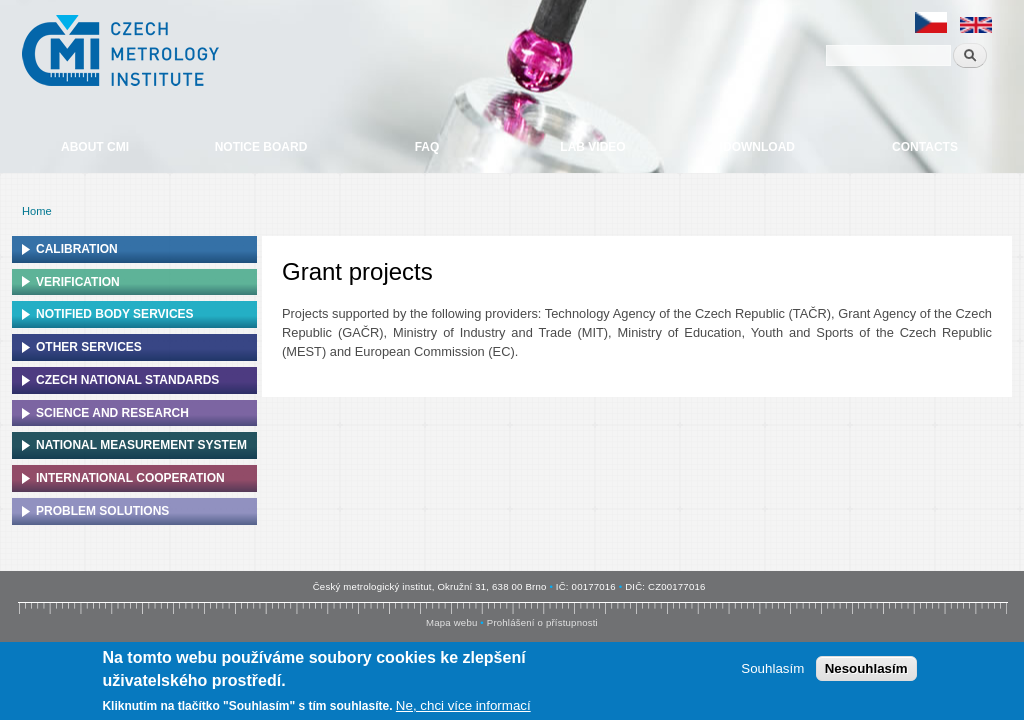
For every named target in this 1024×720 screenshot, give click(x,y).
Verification (78, 282)
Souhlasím (772, 671)
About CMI (95, 147)
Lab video (592, 147)
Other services (89, 347)
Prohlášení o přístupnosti (542, 622)
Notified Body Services (115, 314)
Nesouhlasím (866, 671)
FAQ (427, 147)
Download (759, 147)
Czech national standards (127, 380)
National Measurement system (141, 445)
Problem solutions (102, 511)
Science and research (112, 413)
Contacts (925, 147)
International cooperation (130, 478)
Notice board (261, 147)
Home (37, 211)
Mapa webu (451, 622)
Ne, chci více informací (463, 708)
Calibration (77, 249)
